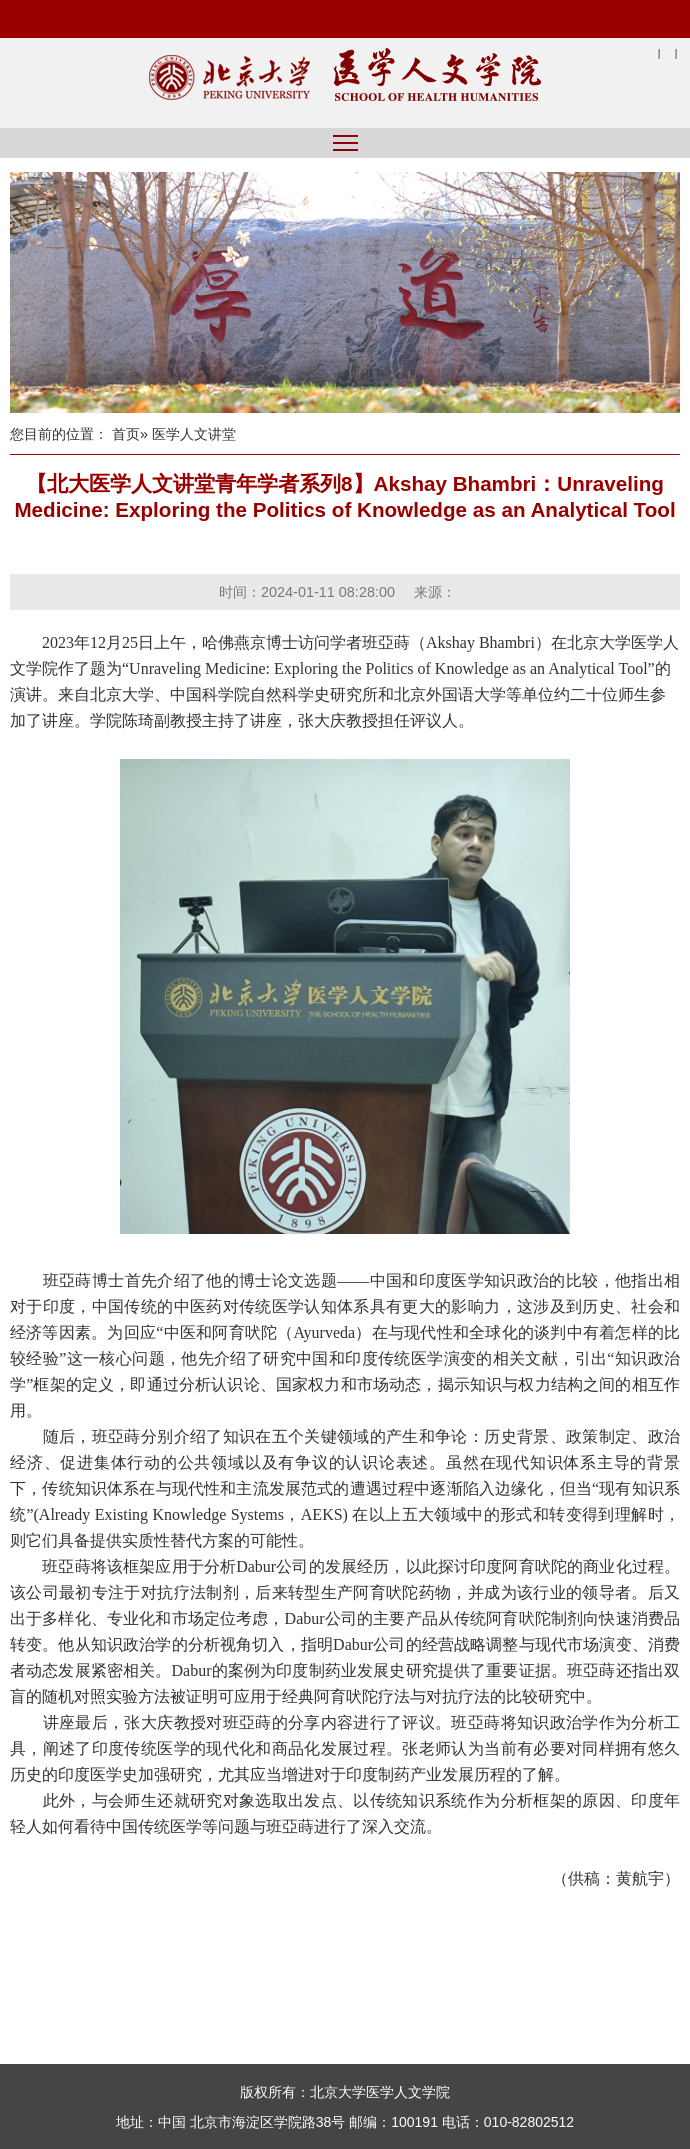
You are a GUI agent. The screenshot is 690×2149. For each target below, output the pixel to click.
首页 (126, 434)
